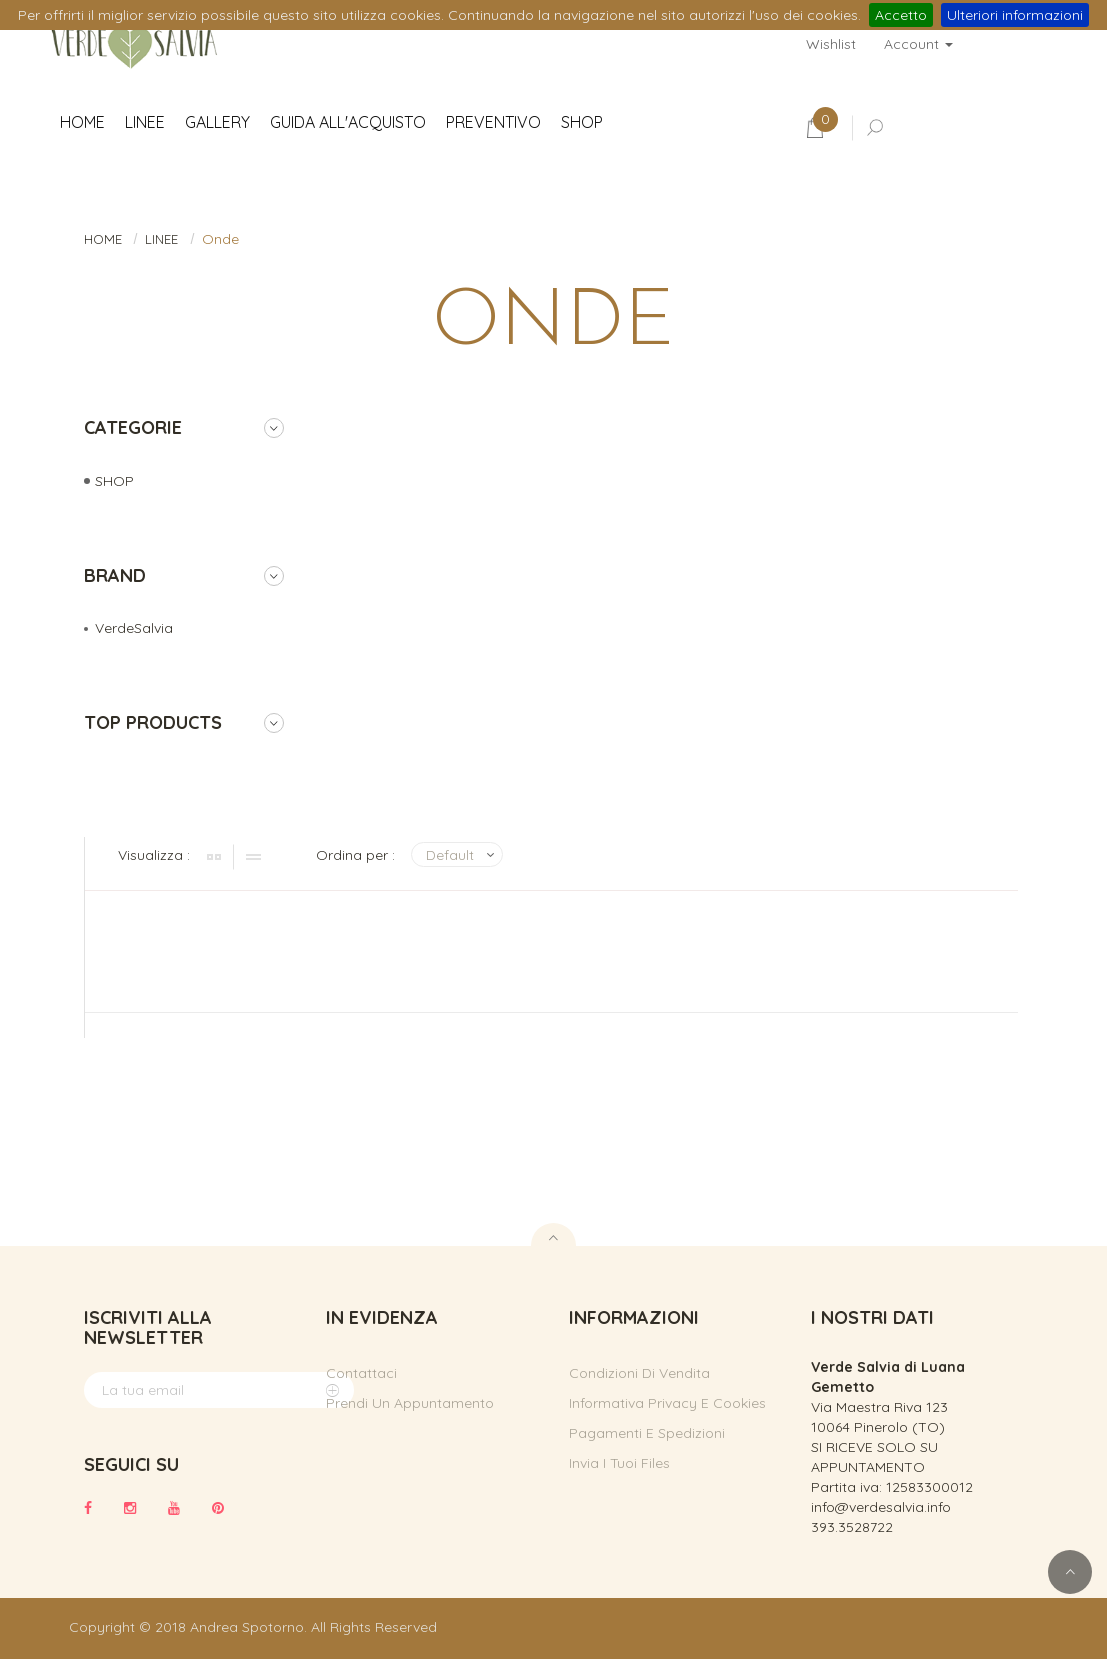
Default (450, 855)
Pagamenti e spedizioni (647, 1433)
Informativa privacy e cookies (667, 1403)
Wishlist (831, 44)
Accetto (901, 15)
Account (918, 44)
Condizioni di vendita (639, 1373)
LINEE (161, 239)
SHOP (114, 481)
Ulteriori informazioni (1015, 15)
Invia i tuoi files (619, 1463)
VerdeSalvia (134, 628)
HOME (103, 239)
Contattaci (361, 1373)
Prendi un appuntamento (410, 1403)
